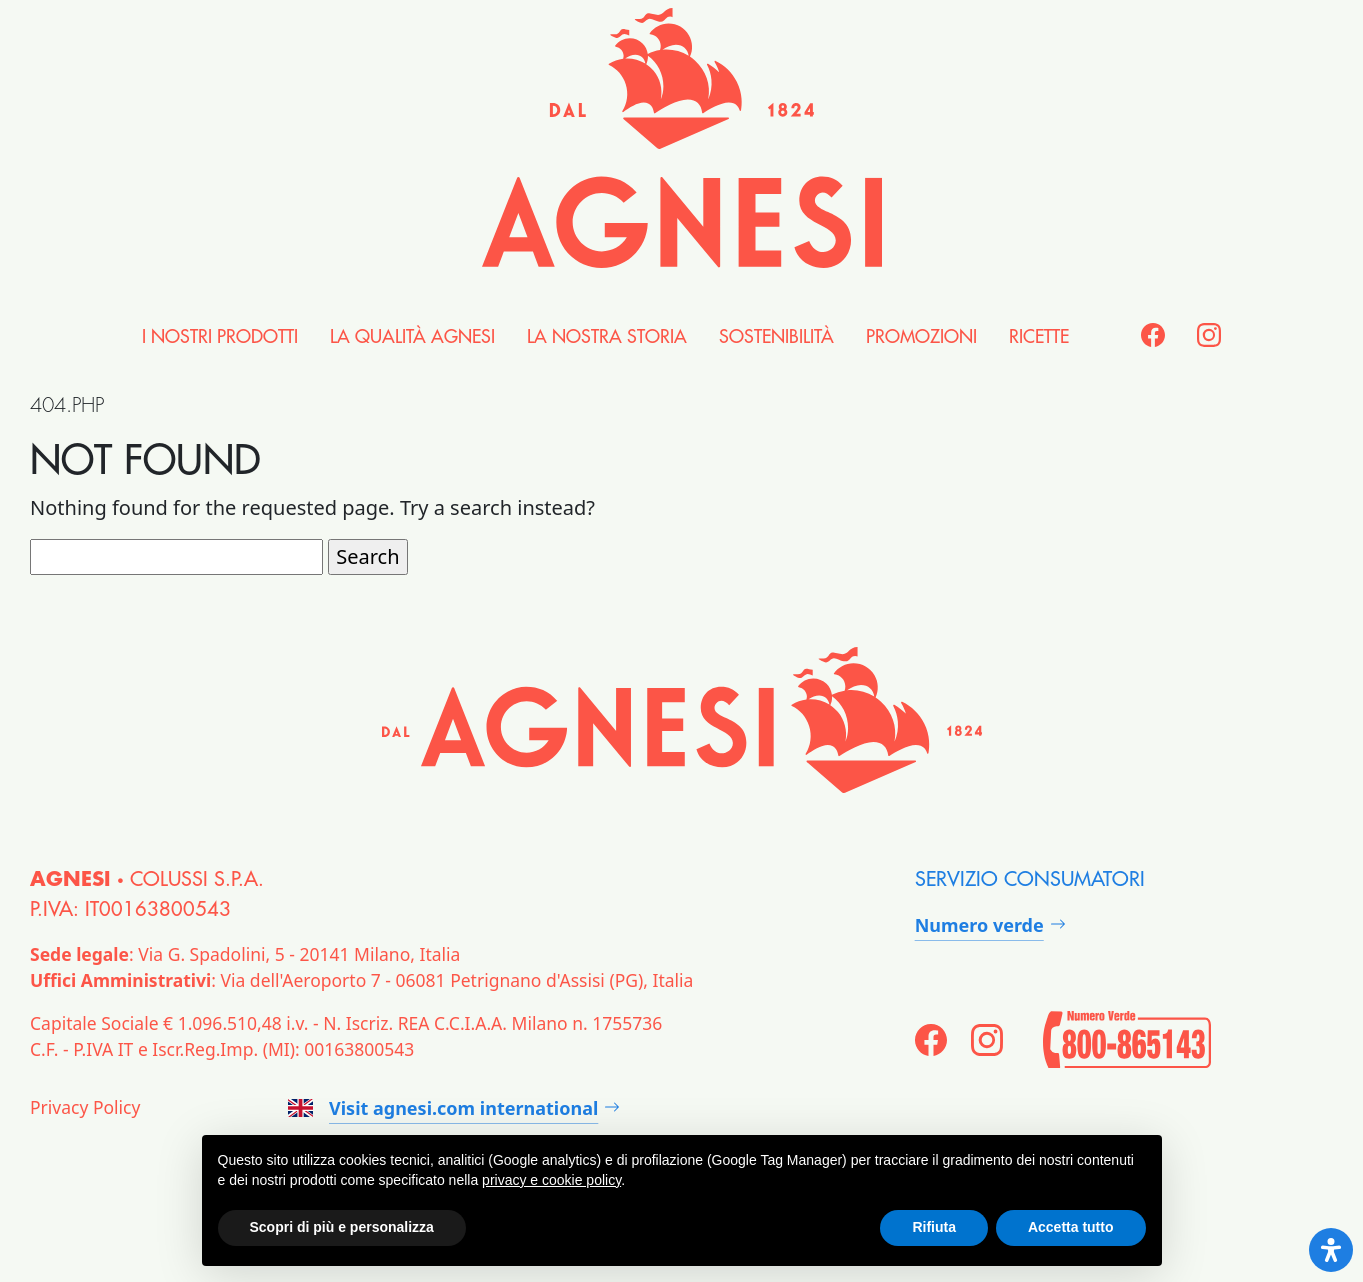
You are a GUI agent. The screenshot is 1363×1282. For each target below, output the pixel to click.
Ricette (1039, 337)
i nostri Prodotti (220, 337)
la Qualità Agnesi (412, 337)
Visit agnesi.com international (443, 1108)
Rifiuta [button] (934, 1227)
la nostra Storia (607, 337)
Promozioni (921, 337)
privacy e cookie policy (551, 1180)
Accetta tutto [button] (1071, 1227)
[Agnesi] (682, 138)
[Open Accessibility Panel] (1331, 1250)
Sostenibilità (776, 337)
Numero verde (979, 925)
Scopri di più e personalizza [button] (342, 1227)
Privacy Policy (85, 1107)
